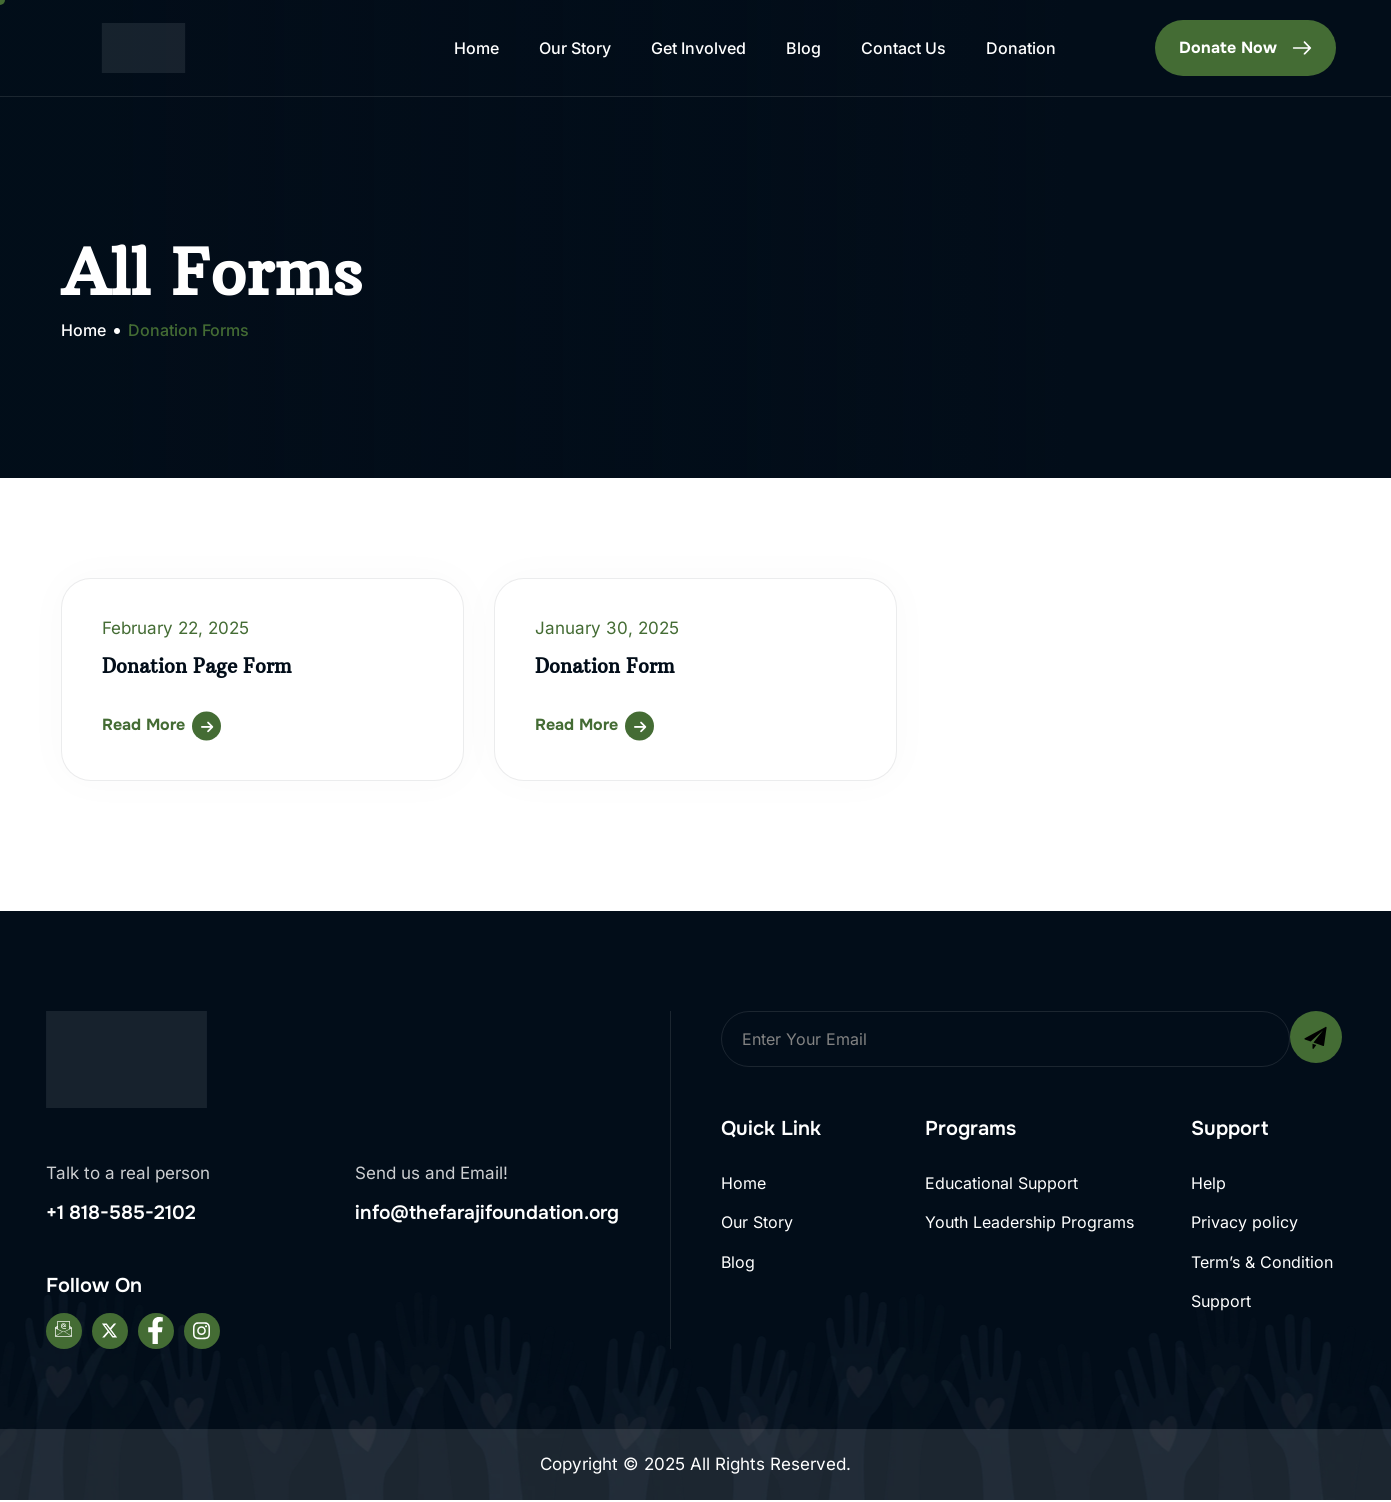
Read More (143, 724)
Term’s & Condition (1262, 1264)
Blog (803, 48)
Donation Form (608, 665)
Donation (1021, 48)
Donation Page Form (201, 665)
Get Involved (698, 48)
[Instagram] (202, 1334)
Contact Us (903, 48)
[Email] (64, 1334)
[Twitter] (110, 1334)
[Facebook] (156, 1334)
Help (1208, 1183)
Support (1221, 1305)
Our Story (575, 48)
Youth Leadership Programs (1029, 1223)
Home (476, 48)
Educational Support (1001, 1183)
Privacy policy (1244, 1223)
